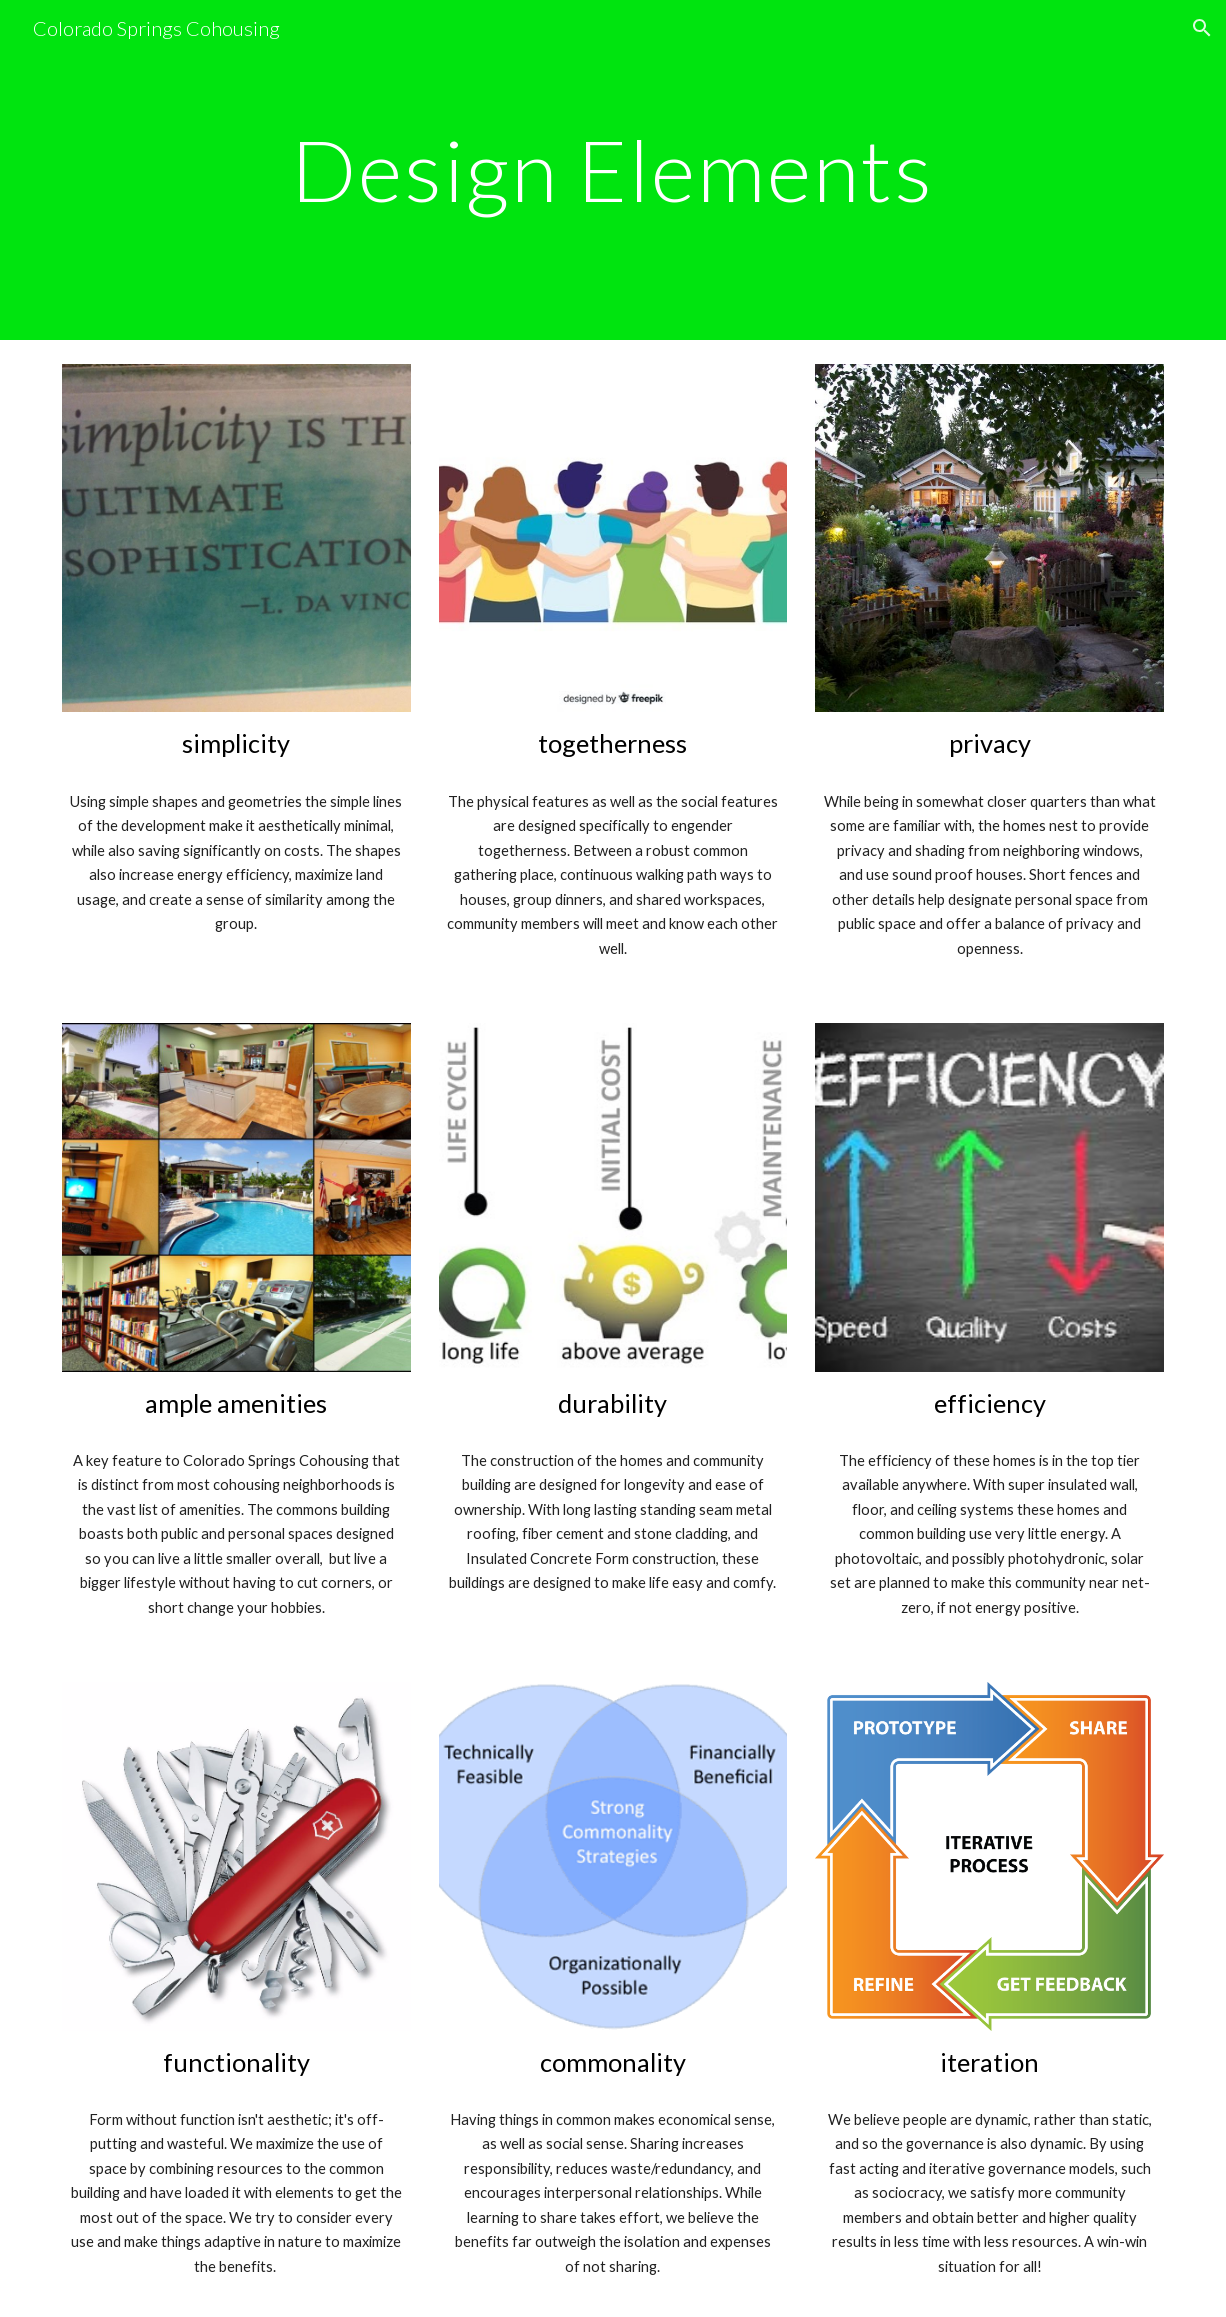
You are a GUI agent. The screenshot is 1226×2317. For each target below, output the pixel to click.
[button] (1202, 28)
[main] (612, 169)
